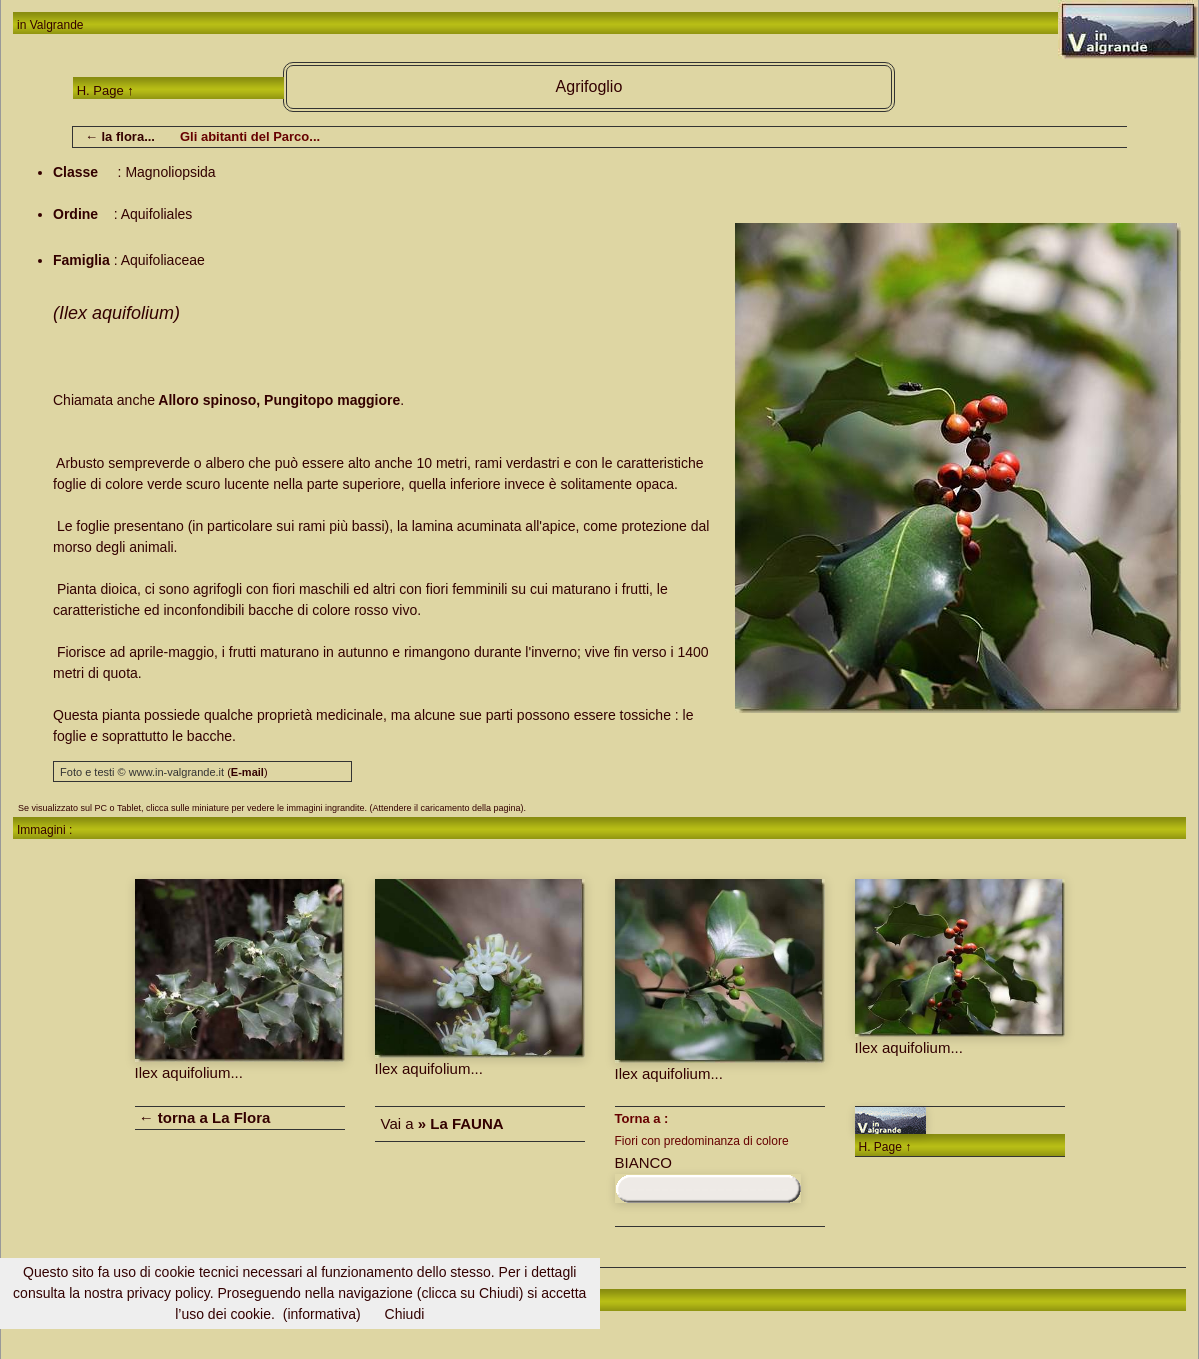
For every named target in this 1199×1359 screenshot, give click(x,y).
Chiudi (405, 1314)
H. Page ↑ (105, 90)
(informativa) (322, 1314)
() (247, 772)
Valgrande (57, 25)
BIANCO (644, 1162)
